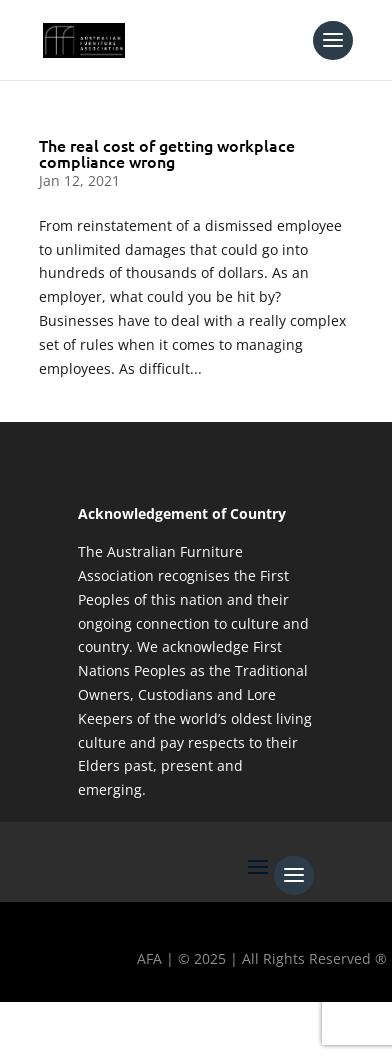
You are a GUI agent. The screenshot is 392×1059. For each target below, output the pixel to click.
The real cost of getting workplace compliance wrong (167, 153)
